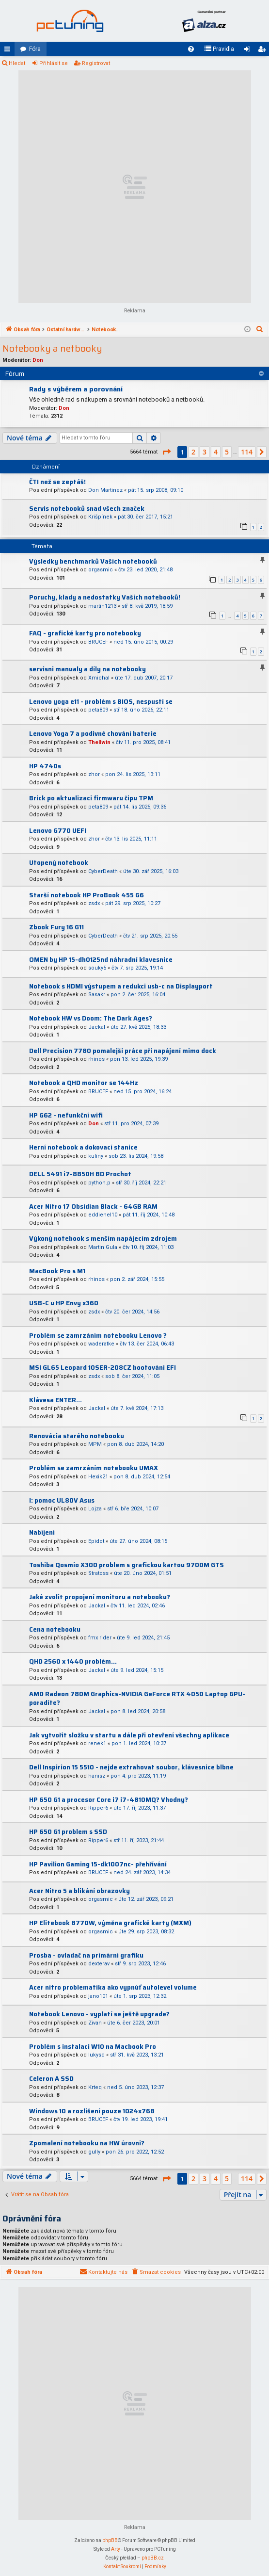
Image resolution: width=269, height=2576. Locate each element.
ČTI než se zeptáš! (57, 482)
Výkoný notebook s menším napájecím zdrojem (103, 1238)
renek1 (97, 1743)
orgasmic (100, 570)
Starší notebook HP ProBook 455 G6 (86, 895)
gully (94, 2152)
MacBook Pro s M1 (57, 1271)
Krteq (95, 2087)
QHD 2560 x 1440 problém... (73, 1661)
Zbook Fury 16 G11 (56, 927)
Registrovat (96, 63)
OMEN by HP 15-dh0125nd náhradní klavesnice (101, 960)
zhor (94, 774)
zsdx (94, 903)
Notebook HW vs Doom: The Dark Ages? (90, 1018)
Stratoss (98, 1573)
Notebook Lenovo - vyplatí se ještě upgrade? (99, 2014)
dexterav (99, 1963)
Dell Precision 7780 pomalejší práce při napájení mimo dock (122, 1051)
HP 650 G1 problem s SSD (68, 1832)
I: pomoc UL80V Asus (62, 1500)
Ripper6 (98, 1808)
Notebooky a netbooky (52, 348)
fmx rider (99, 1638)
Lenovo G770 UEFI (57, 831)
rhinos (96, 1059)
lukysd (96, 2055)
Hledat (17, 63)
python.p (99, 1183)
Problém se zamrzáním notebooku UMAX (93, 1468)
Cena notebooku (54, 1629)
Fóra (35, 49)
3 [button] (204, 451)
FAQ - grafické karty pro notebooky (85, 633)
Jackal (96, 1027)
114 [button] (247, 451)
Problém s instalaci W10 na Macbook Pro (92, 2046)
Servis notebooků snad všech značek (86, 508)
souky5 (97, 968)
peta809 (98, 710)
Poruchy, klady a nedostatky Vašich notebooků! (104, 597)
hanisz (96, 1776)
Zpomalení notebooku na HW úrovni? (86, 2143)
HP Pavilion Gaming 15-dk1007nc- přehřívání (98, 1864)
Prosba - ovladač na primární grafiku (86, 1955)
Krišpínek (100, 517)
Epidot (96, 1541)
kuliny (95, 1156)
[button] (166, 452)
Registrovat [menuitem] (263, 51)
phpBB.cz (153, 2557)
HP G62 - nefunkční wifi (66, 1115)
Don (37, 360)
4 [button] (216, 451)
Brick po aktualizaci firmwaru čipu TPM (91, 798)
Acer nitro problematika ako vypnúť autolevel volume (113, 1987)
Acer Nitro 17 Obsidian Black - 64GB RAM (93, 1206)
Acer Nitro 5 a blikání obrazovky (79, 1891)
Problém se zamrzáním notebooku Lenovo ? (98, 1335)
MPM (95, 1444)
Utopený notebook (58, 863)
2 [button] (193, 451)
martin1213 (102, 606)
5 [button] (227, 451)
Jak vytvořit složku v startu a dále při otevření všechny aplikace (129, 1735)
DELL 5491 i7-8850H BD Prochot (80, 1174)
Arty (115, 2549)
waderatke (101, 1344)
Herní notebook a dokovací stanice (83, 1147)
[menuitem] (191, 49)
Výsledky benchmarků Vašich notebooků (93, 561)
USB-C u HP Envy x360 (63, 1303)
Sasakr (96, 994)
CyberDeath (103, 871)
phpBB (110, 2540)
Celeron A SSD (51, 2079)
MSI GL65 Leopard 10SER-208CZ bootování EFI (102, 1367)
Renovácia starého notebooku (76, 1436)
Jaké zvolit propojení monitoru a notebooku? (99, 1597)
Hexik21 (98, 1477)
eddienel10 (102, 1215)
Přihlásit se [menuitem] (249, 51)
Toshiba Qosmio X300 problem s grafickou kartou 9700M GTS (126, 1565)
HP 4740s (45, 766)
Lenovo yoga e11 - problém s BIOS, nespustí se (101, 702)
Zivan (95, 2023)
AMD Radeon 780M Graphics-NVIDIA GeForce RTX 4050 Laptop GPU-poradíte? (137, 1698)
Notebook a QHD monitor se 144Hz (83, 1083)
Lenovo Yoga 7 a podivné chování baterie (93, 734)
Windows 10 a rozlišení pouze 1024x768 (92, 2111)
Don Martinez (105, 490)
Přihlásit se (53, 63)
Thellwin (99, 742)
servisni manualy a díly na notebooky (87, 669)
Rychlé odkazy (9, 51)
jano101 (98, 1996)
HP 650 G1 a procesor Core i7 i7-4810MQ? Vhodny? (108, 1800)
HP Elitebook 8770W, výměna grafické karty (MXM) (110, 1923)
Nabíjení (42, 1532)
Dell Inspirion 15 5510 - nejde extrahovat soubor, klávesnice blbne (131, 1767)
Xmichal (99, 678)
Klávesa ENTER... (55, 1400)
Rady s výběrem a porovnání (76, 389)
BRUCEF (98, 642)
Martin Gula (102, 1247)
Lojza (95, 1509)
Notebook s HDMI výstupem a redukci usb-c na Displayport (121, 986)
